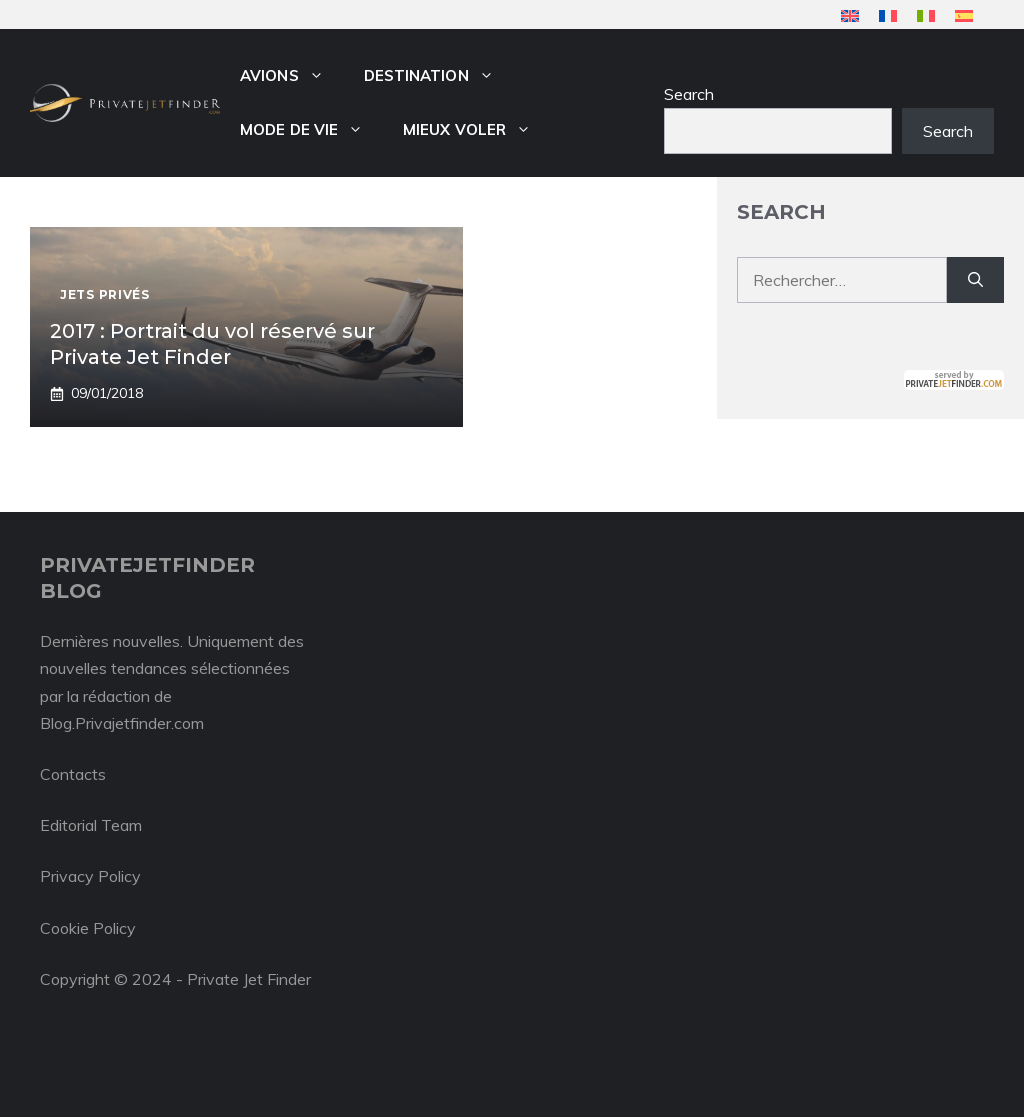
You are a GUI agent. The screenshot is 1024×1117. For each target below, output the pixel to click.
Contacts (73, 774)
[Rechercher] (975, 280)
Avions (292, 76)
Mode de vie (311, 130)
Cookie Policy (88, 928)
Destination (439, 76)
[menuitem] (850, 15)
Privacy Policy (90, 876)
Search (689, 94)
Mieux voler (477, 130)
